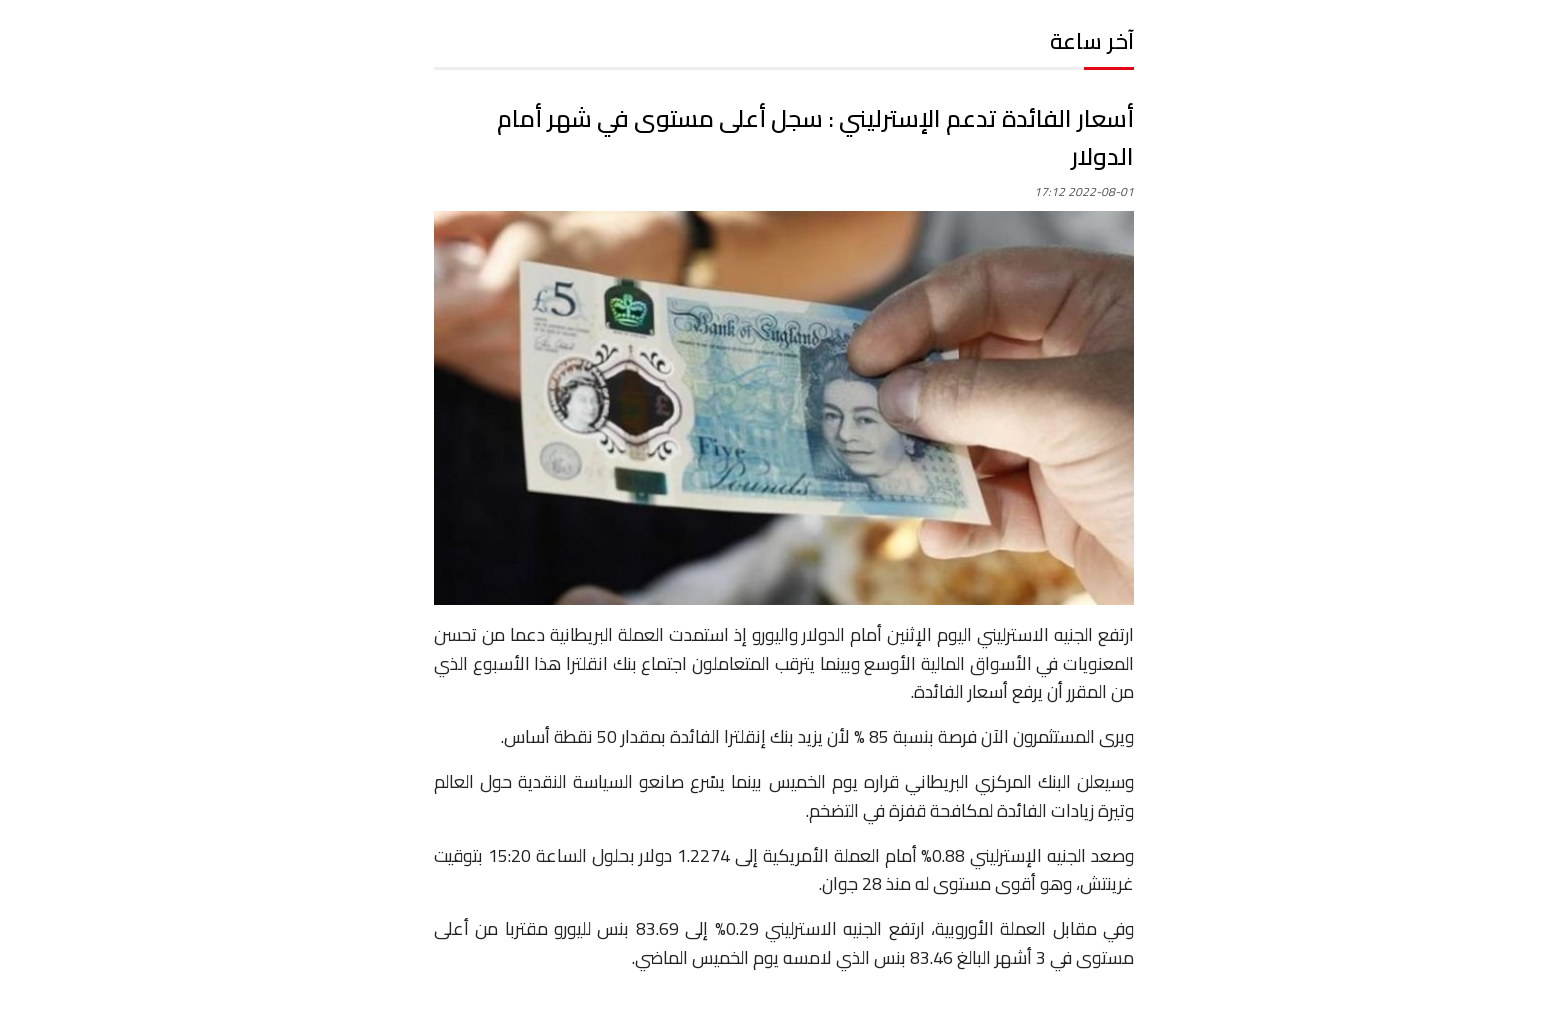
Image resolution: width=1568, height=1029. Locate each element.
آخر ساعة (1092, 41)
